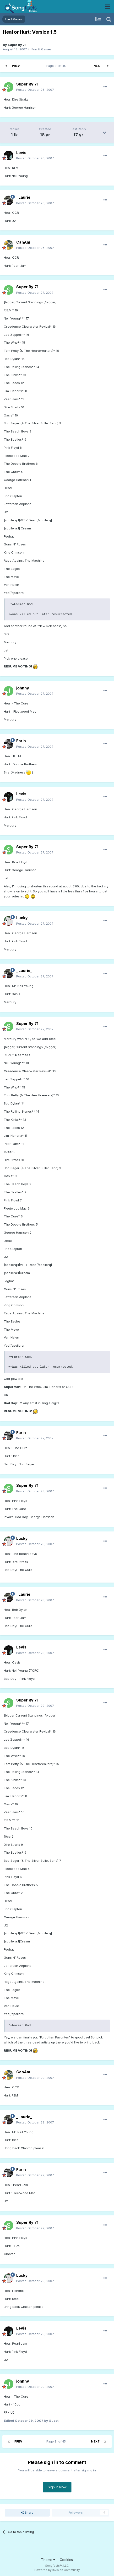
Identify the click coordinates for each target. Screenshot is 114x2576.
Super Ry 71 (17, 45)
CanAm (23, 242)
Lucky (22, 917)
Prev (16, 66)
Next (97, 66)
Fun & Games (42, 49)
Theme (48, 2560)
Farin (21, 740)
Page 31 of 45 (56, 66)
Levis (21, 152)
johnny (22, 688)
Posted (35, 89)
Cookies (66, 2560)
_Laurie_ (24, 197)
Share (27, 2512)
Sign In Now (57, 2487)
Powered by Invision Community (57, 2570)
